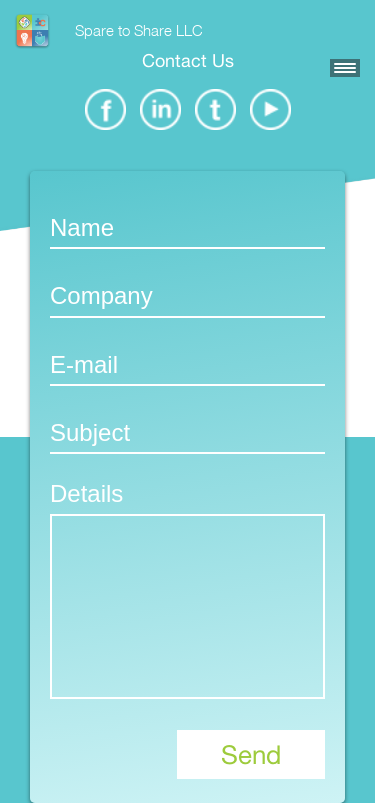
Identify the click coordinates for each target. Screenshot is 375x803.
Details (86, 493)
